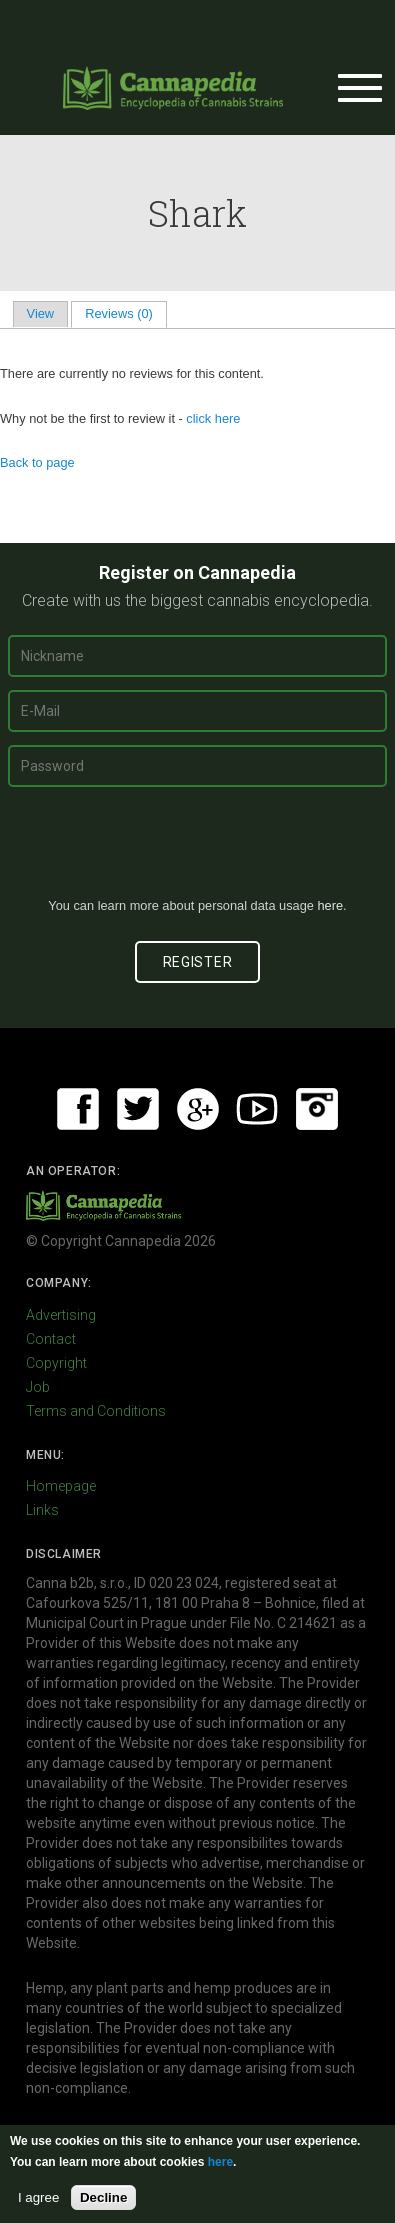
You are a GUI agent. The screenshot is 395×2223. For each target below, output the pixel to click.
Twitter (138, 1109)
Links (42, 1510)
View (41, 313)
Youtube (257, 1109)
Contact (51, 1339)
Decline (103, 2197)
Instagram (317, 1109)
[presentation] (198, 850)
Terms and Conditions (96, 1411)
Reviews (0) (125, 313)
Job (38, 1387)
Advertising (61, 1315)
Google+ (198, 1109)
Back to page (37, 462)
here (330, 905)
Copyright (56, 1363)
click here (213, 418)
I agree (39, 2197)
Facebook (78, 1109)
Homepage (61, 1486)
